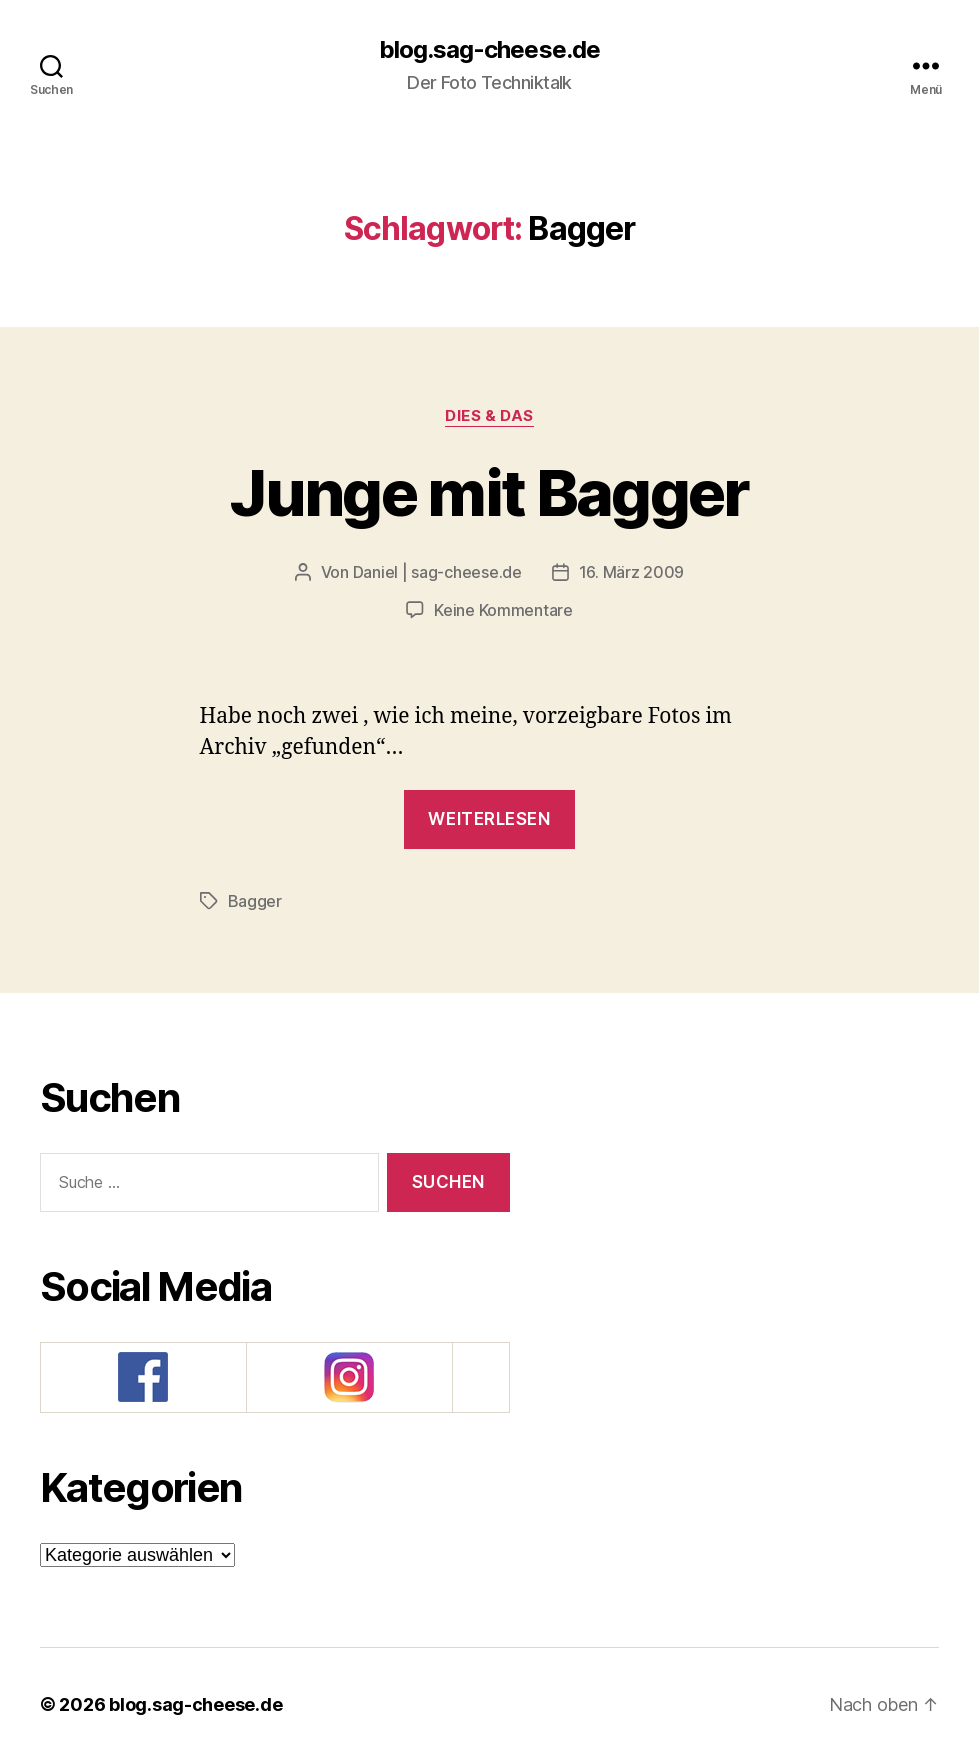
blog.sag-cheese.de (489, 50)
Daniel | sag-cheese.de (437, 572)
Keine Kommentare (503, 610)
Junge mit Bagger (489, 492)
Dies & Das (489, 416)
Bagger (255, 901)
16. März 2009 (632, 572)
